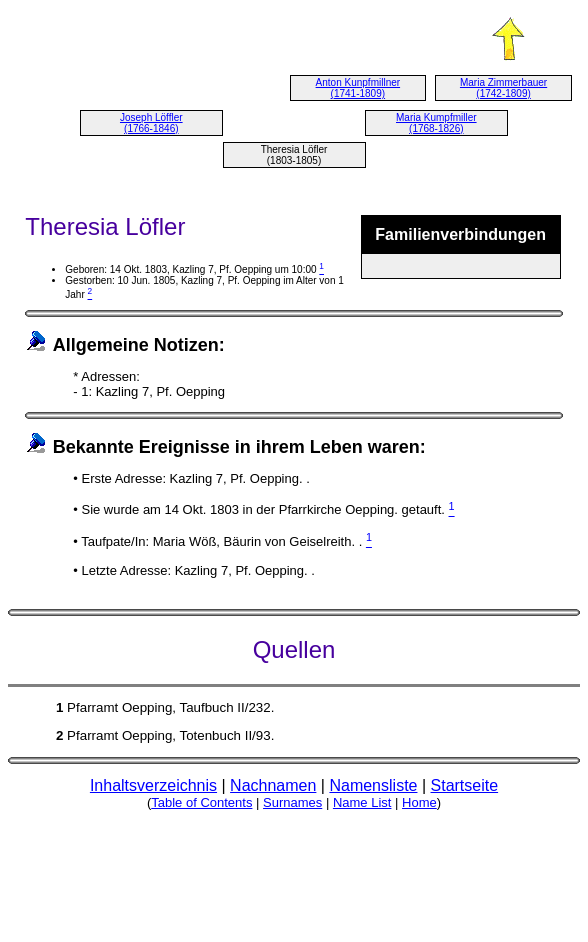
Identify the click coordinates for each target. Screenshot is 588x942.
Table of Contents (201, 802)
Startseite (465, 785)
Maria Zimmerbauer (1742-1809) (503, 88)
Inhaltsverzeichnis (153, 785)
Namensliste (373, 785)
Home (419, 802)
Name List (362, 802)
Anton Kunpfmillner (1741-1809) (358, 88)
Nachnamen (273, 785)
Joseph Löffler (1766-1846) (151, 123)
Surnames (292, 802)
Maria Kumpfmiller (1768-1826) (436, 123)
